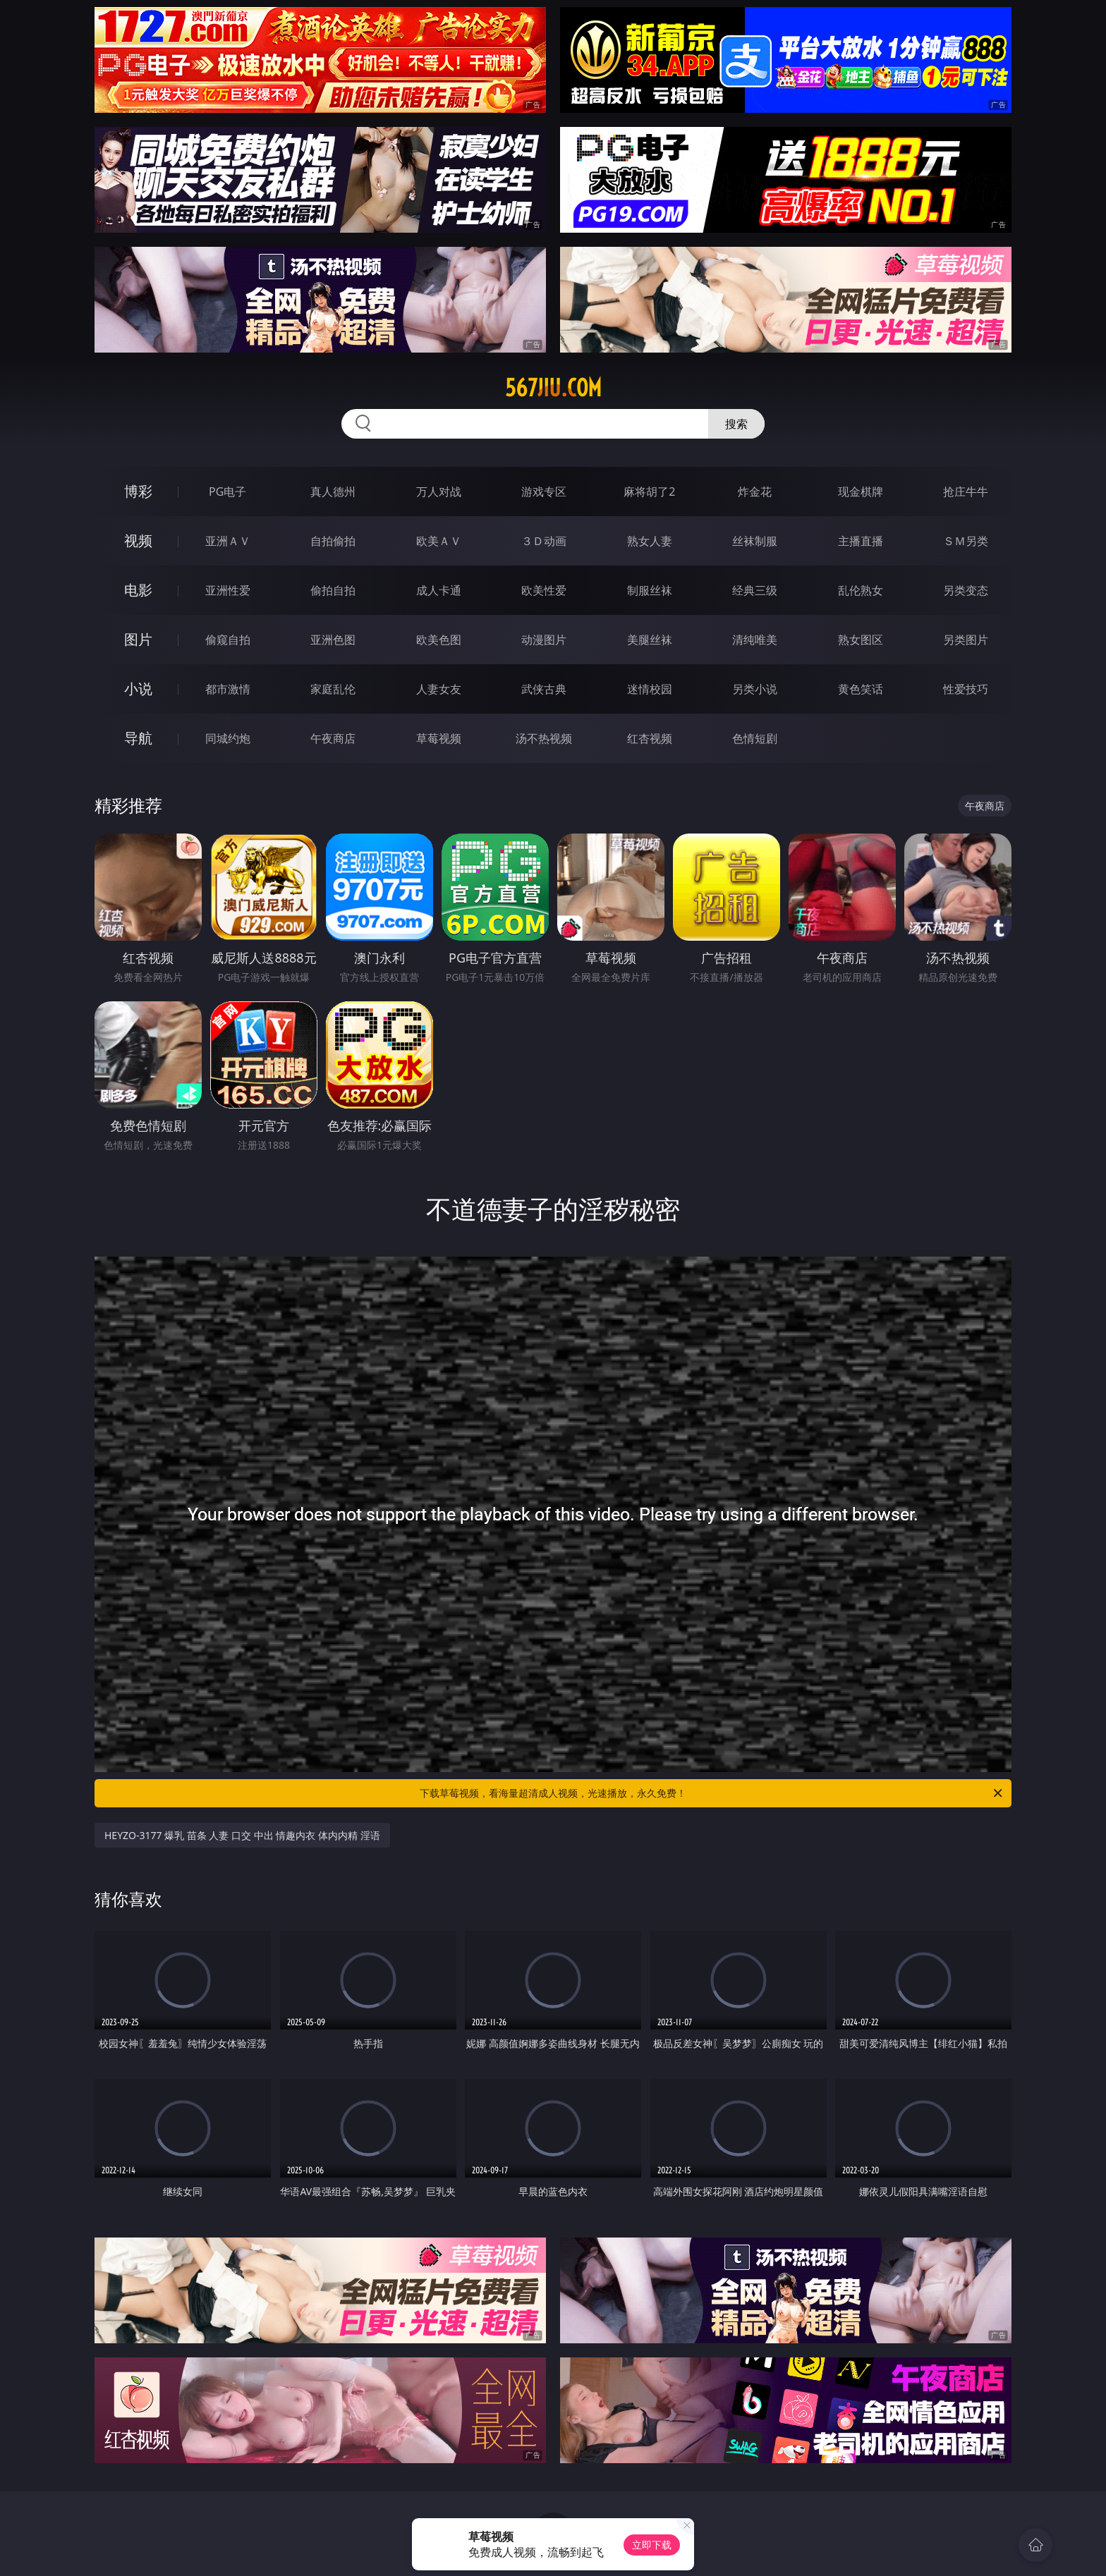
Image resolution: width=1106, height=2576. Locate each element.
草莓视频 (438, 738)
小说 (138, 688)
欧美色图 (438, 639)
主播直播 (860, 541)
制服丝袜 (649, 590)
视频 (138, 540)
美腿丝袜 (649, 639)
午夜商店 (333, 738)
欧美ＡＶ (438, 541)
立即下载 (652, 2544)
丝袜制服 (754, 541)
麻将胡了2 (649, 491)
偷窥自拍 (227, 639)
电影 (138, 589)
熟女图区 (860, 639)
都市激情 (227, 689)
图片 (138, 639)
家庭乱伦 (333, 689)
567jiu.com (553, 388)
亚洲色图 (333, 639)
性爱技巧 (965, 689)
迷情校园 (649, 689)
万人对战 (438, 491)
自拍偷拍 (333, 541)
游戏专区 (543, 491)
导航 (138, 737)
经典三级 (754, 590)
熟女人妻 (649, 541)
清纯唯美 (754, 639)
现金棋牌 (860, 491)
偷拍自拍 (333, 590)
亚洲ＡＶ (227, 541)
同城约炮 (227, 738)
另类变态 (965, 590)
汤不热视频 (544, 738)
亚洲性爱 (227, 590)
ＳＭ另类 (965, 541)
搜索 (736, 424)
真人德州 (333, 491)
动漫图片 (543, 639)
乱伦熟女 (860, 590)
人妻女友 (438, 689)
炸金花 (755, 491)
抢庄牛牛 (965, 491)
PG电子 (227, 491)
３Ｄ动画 (543, 541)
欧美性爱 (543, 590)
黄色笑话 (860, 689)
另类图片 (965, 639)
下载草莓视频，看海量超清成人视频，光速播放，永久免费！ (712, 1793)
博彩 (138, 491)
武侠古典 (543, 689)
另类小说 (754, 689)
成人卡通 (438, 590)
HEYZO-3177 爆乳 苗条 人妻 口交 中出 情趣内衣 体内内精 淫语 (242, 1835)
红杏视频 (649, 738)
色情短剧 (754, 738)
